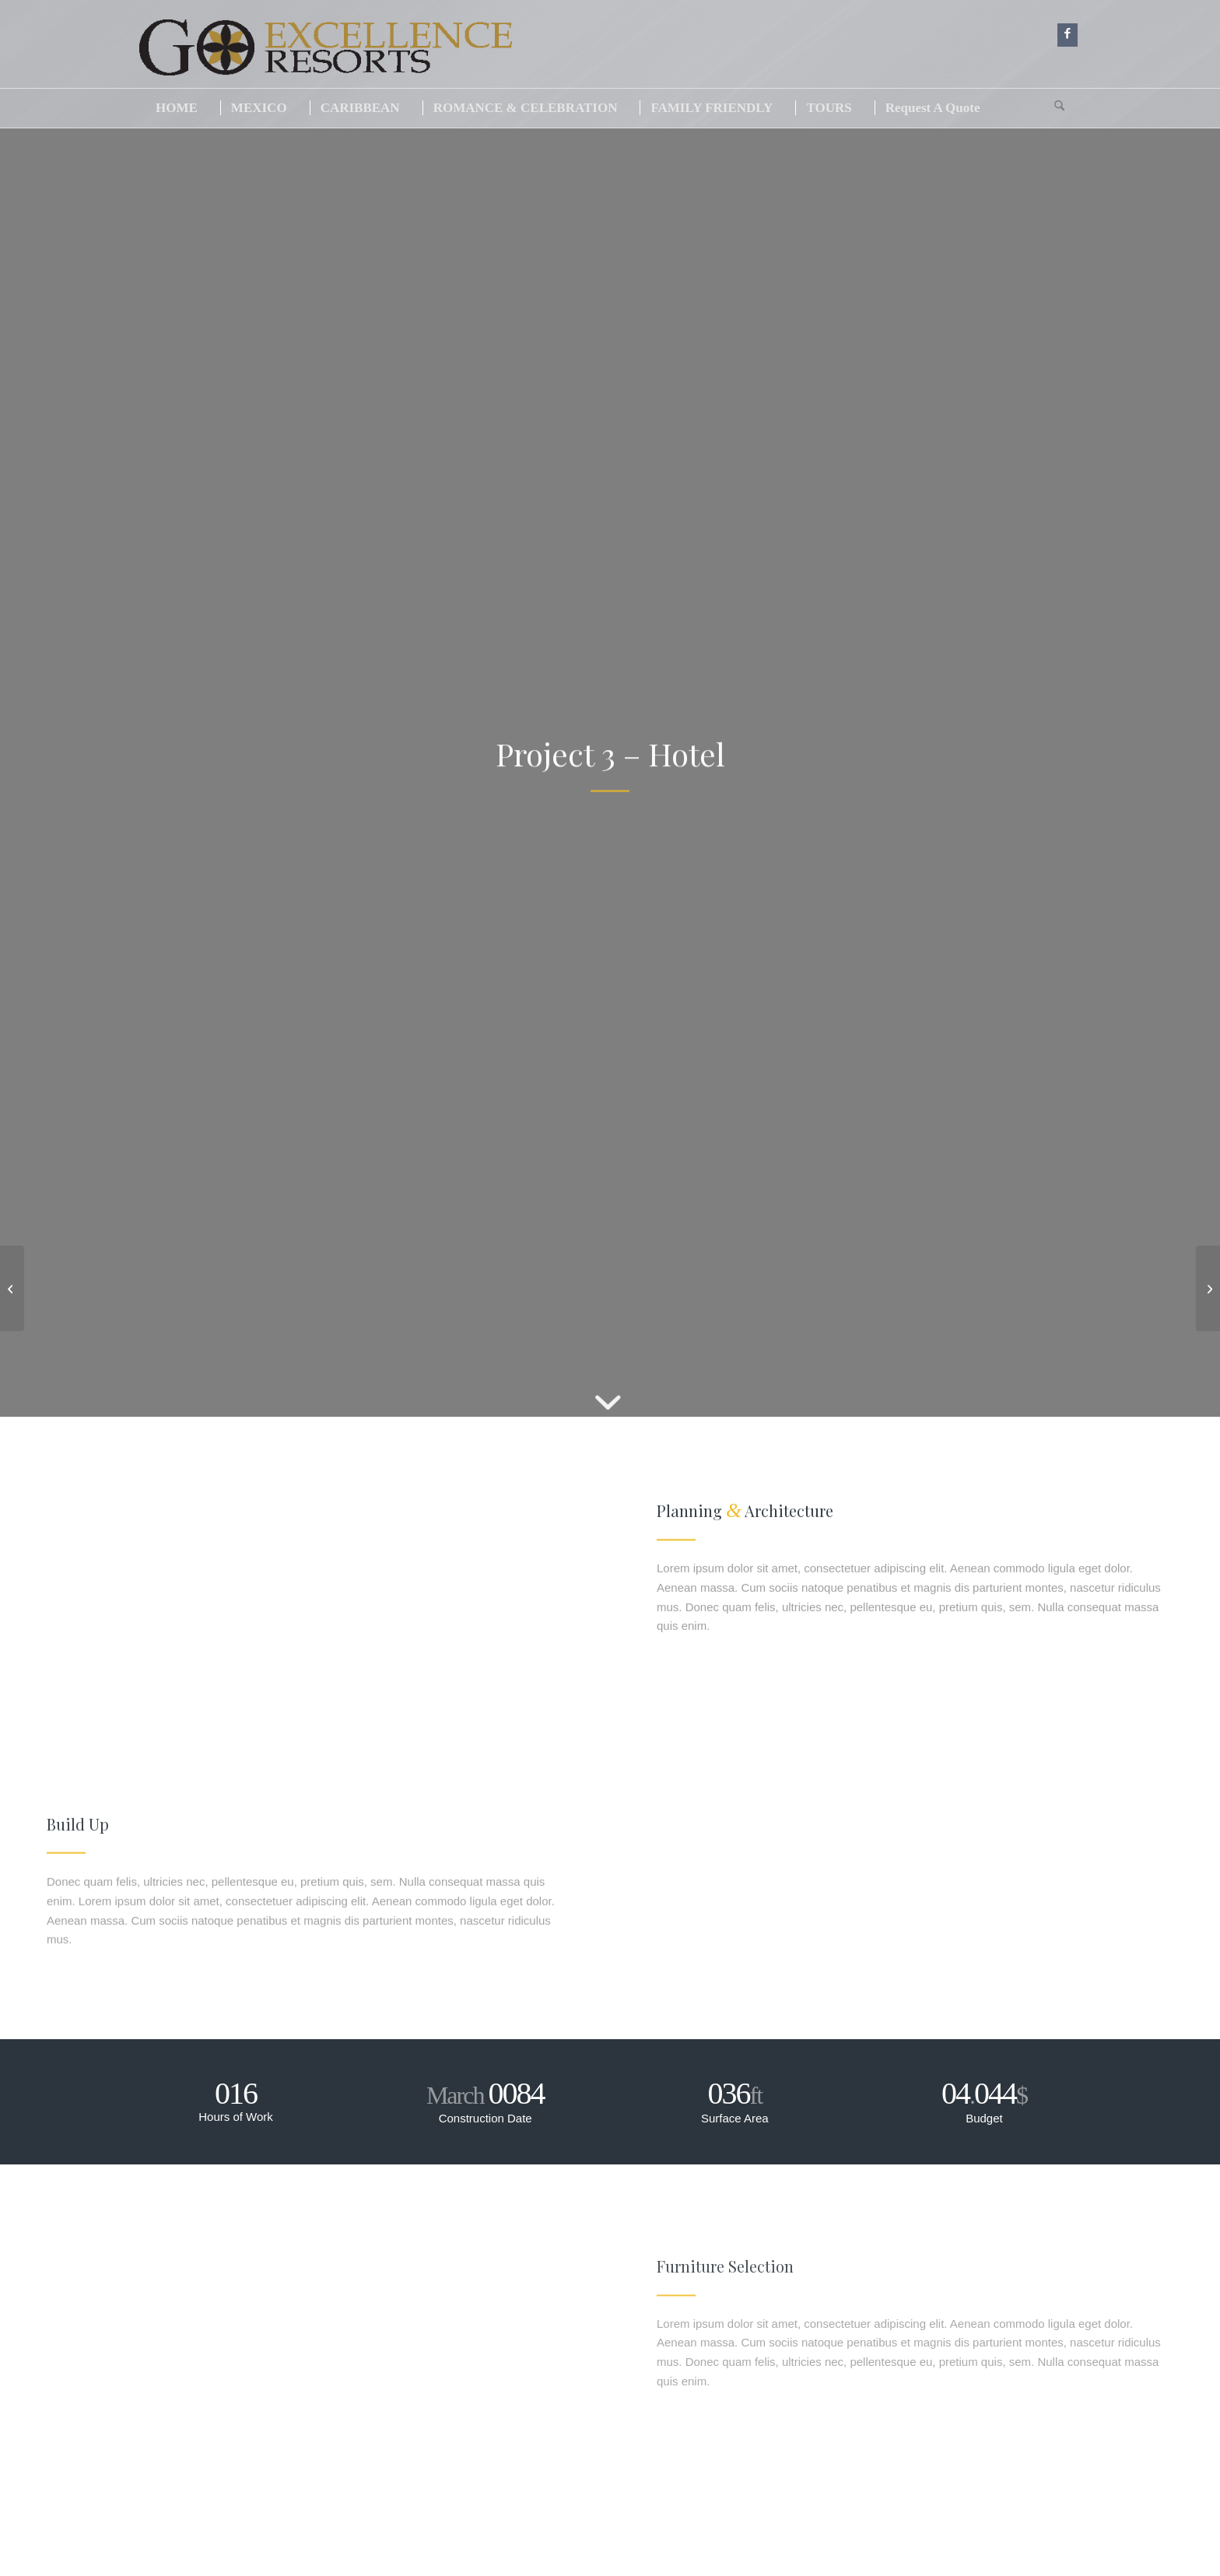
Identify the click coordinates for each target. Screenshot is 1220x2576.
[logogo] (358, 53)
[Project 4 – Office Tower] (1208, 1288)
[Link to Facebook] (1067, 35)
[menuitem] (176, 108)
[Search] (1059, 108)
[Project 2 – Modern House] (12, 1288)
